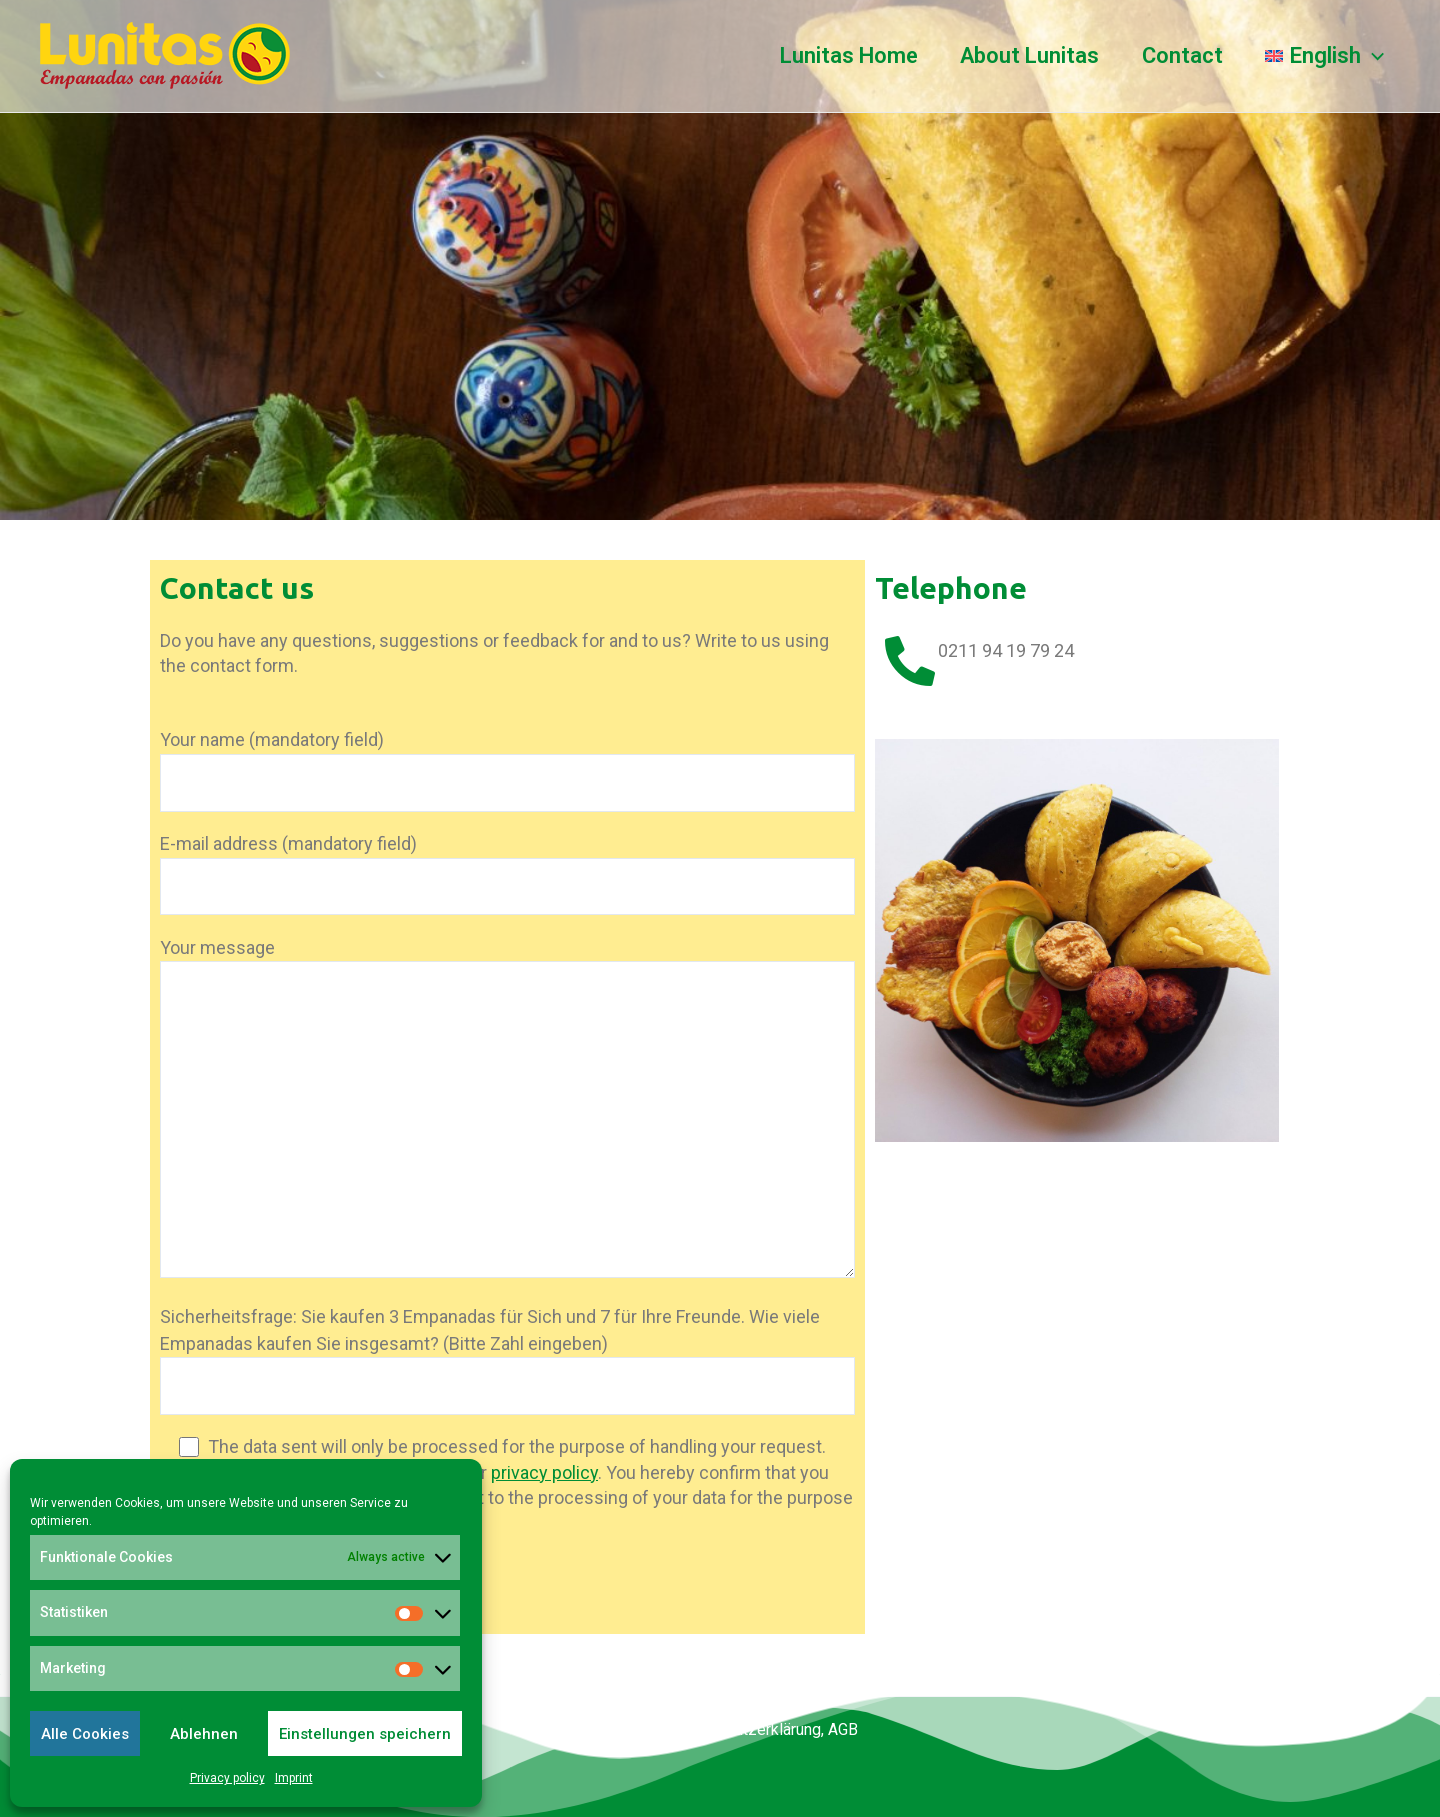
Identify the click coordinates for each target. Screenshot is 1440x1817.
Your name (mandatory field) (507, 770)
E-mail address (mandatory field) (507, 874)
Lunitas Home (843, 55)
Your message (507, 1111)
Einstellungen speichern (365, 1734)
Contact (1179, 55)
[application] (1371, 56)
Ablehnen (204, 1734)
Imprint (294, 1778)
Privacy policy (227, 1778)
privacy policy (544, 1472)
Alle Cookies (85, 1734)
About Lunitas (1025, 55)
